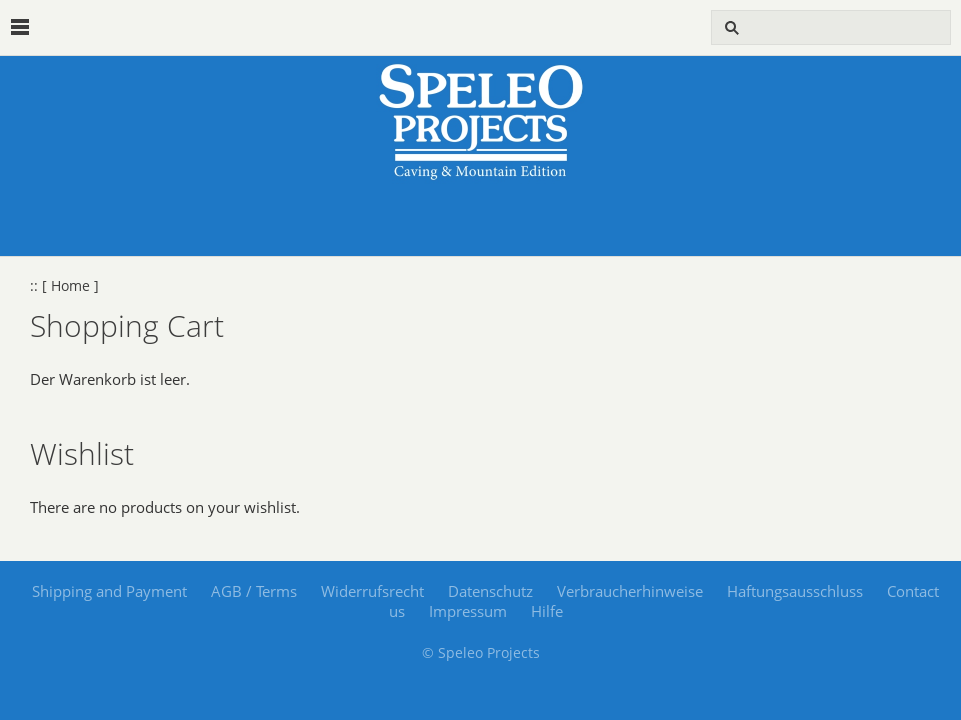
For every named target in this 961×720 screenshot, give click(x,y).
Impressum (468, 611)
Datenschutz (490, 591)
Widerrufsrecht (372, 591)
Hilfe (547, 611)
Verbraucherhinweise (630, 591)
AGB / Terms (254, 591)
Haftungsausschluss (795, 591)
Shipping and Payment (109, 591)
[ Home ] (70, 286)
